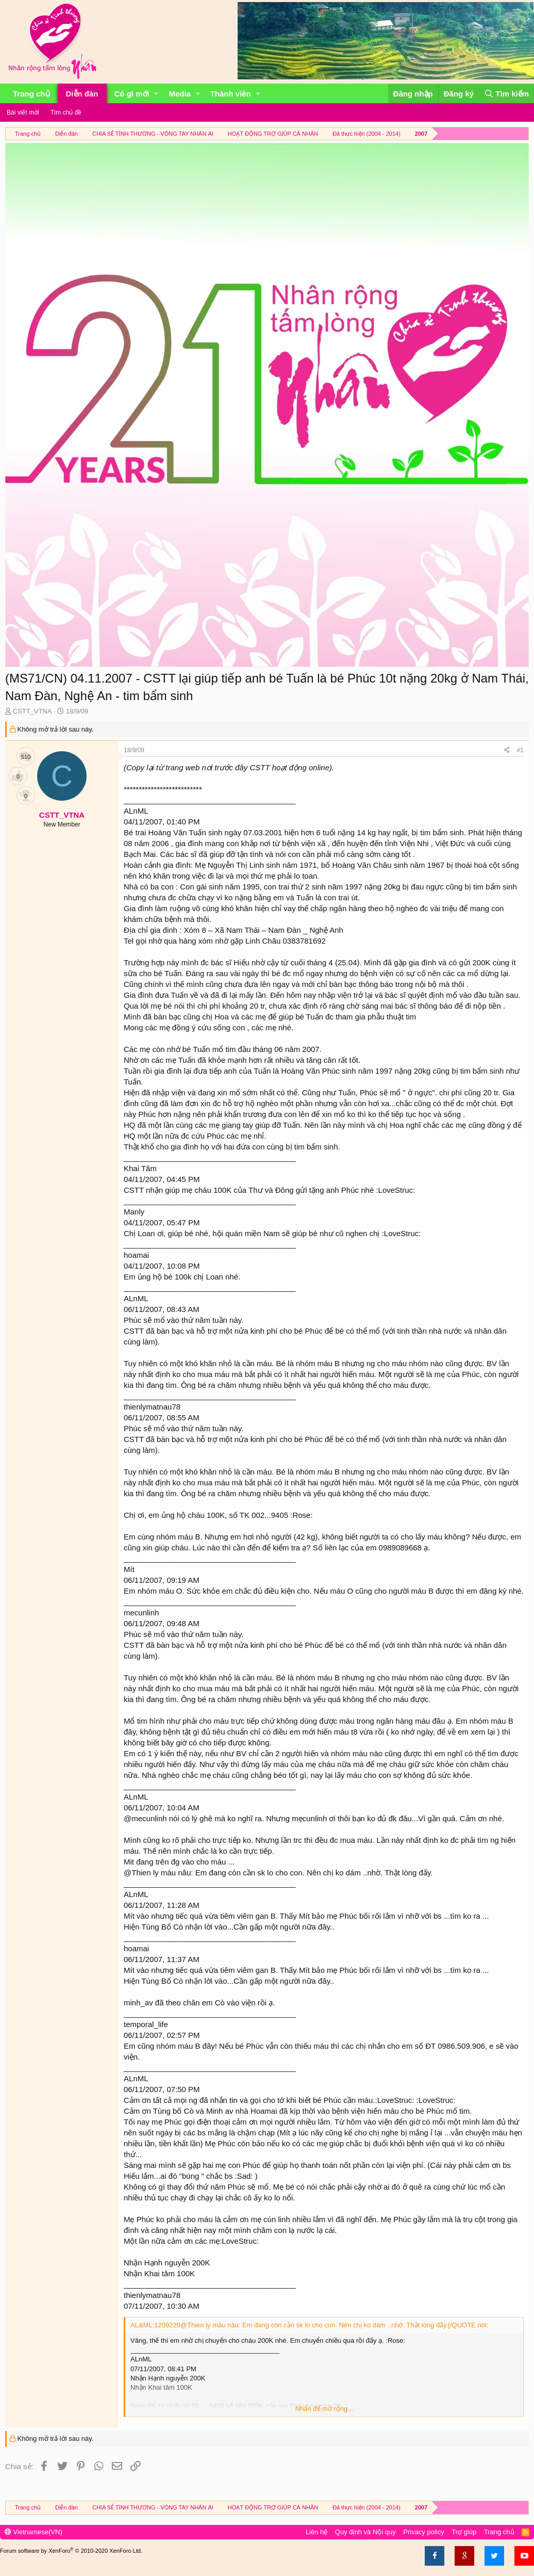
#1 (520, 750)
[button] (156, 93)
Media (180, 93)
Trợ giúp (464, 2532)
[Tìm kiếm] (506, 93)
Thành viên (230, 93)
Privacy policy (423, 2532)
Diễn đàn (82, 93)
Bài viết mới (23, 112)
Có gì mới (131, 93)
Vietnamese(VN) (33, 2532)
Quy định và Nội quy (365, 2532)
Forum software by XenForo (71, 2551)
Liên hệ (316, 2532)
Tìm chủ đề (66, 112)
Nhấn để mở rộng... (324, 2408)
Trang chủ (31, 93)
